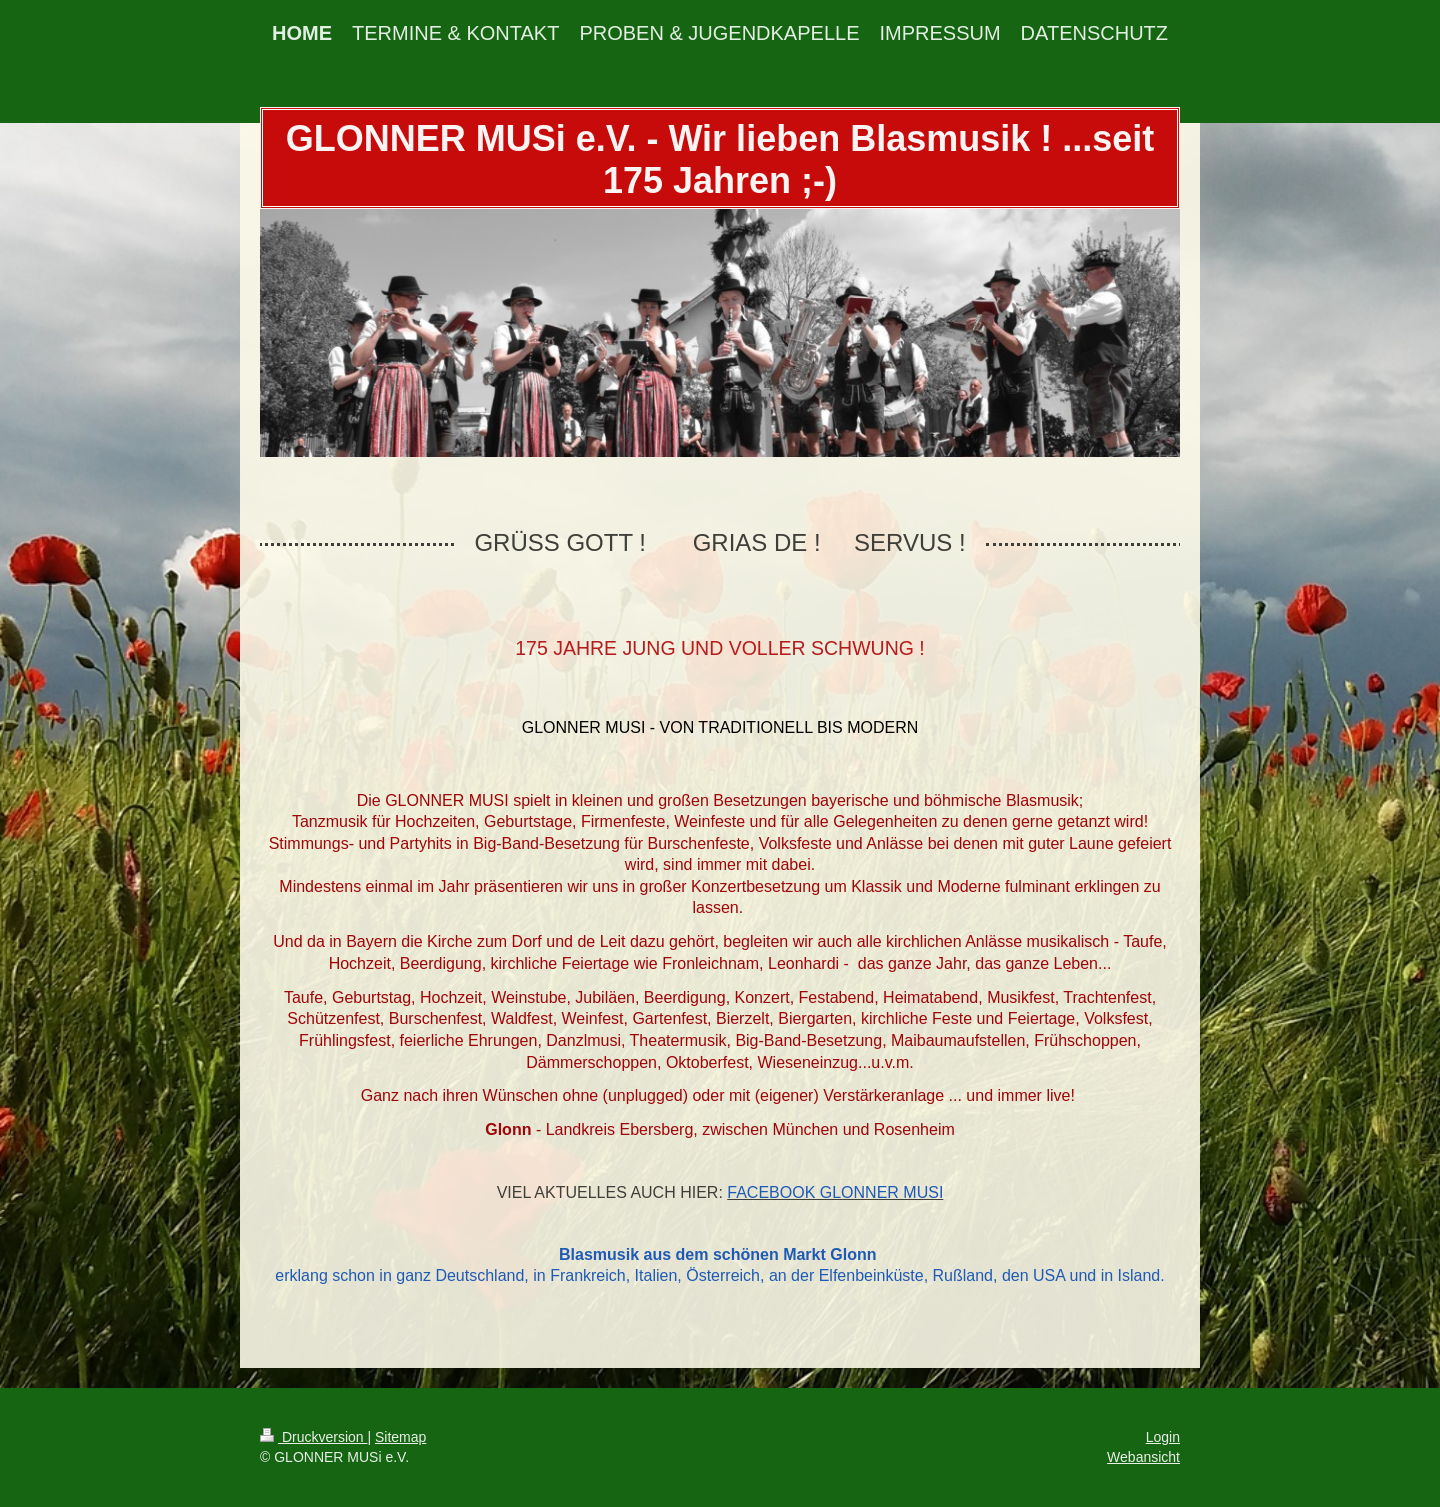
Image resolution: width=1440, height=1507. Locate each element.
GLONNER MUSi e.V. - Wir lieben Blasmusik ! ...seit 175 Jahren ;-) (720, 159)
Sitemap (400, 1437)
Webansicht (1143, 1457)
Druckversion (313, 1437)
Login (1163, 1437)
